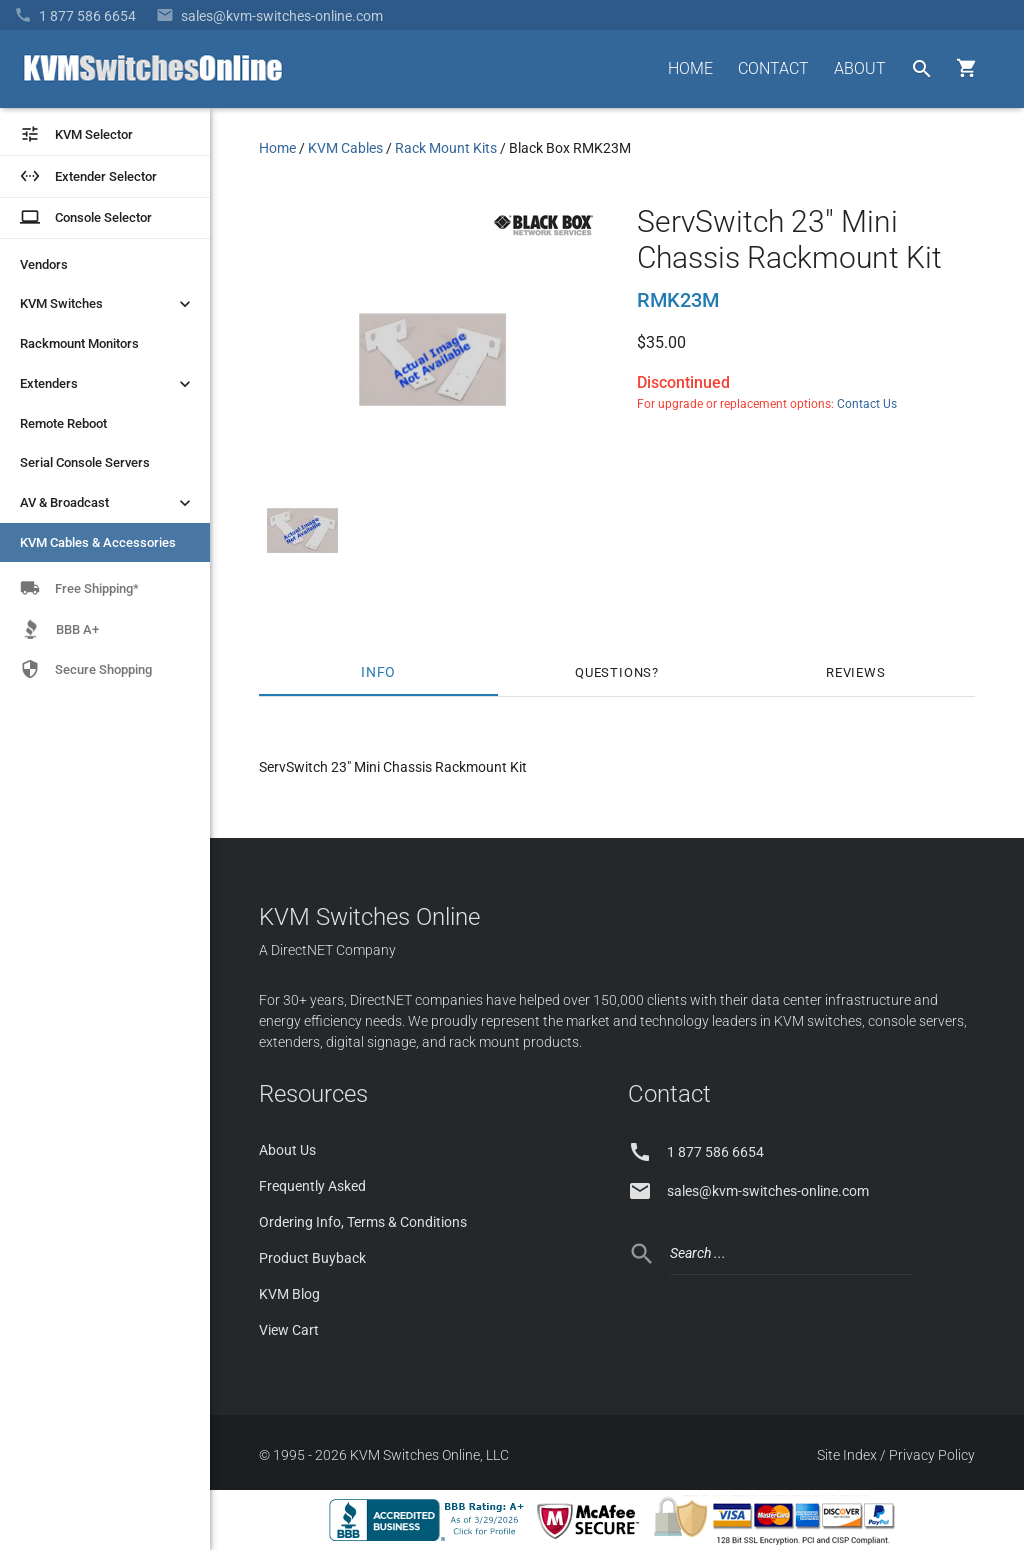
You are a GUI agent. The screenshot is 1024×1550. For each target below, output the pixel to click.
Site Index (847, 1455)
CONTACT (773, 68)
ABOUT (860, 68)
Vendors (44, 264)
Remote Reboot (63, 423)
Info (378, 672)
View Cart (289, 1330)
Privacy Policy (932, 1455)
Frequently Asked (312, 1186)
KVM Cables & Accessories (98, 542)
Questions (613, 672)
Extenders (107, 384)
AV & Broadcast (107, 503)
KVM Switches (107, 304)
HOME (690, 68)
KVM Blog (289, 1294)
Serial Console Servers (85, 462)
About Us (287, 1150)
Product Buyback (312, 1258)
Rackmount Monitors (79, 343)
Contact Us (867, 404)
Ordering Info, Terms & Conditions (363, 1222)
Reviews (856, 672)
